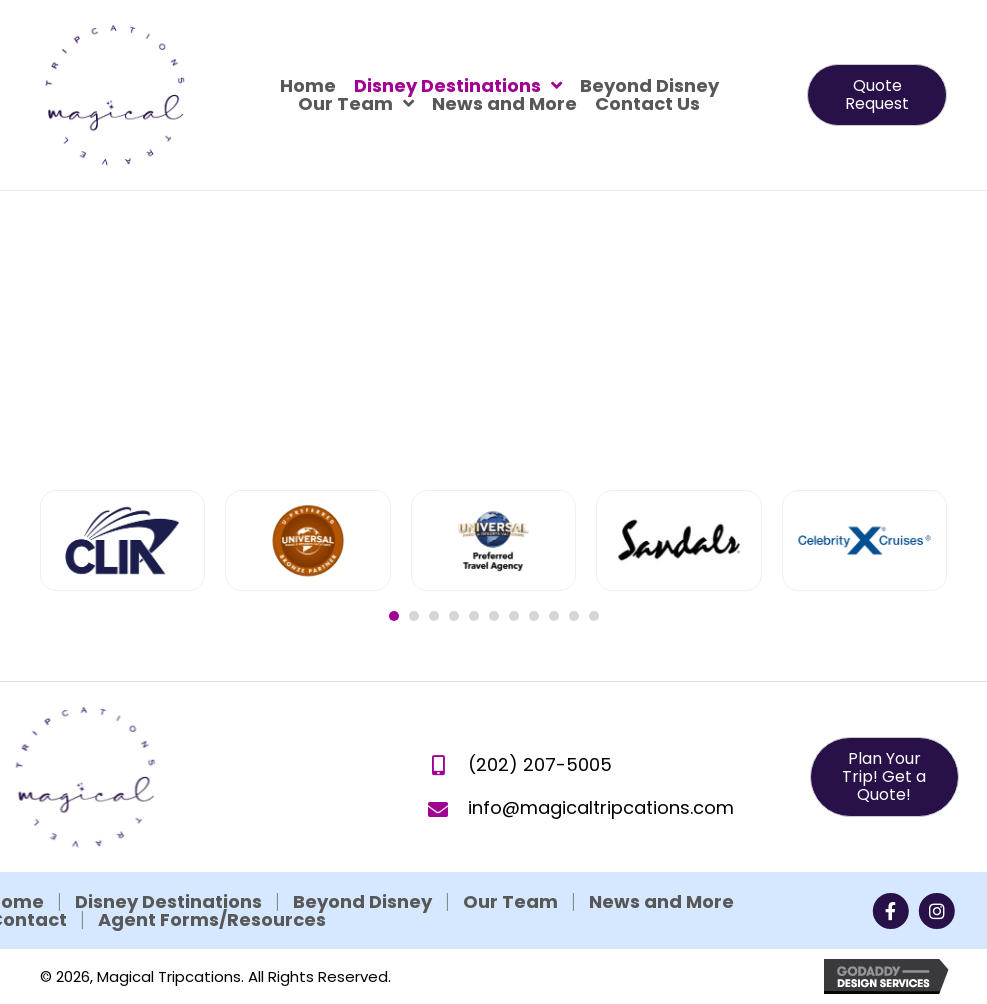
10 (574, 616)
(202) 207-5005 (540, 790)
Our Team (362, 902)
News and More (513, 902)
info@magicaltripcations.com (601, 834)
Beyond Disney (214, 902)
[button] (877, 95)
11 (594, 616)
